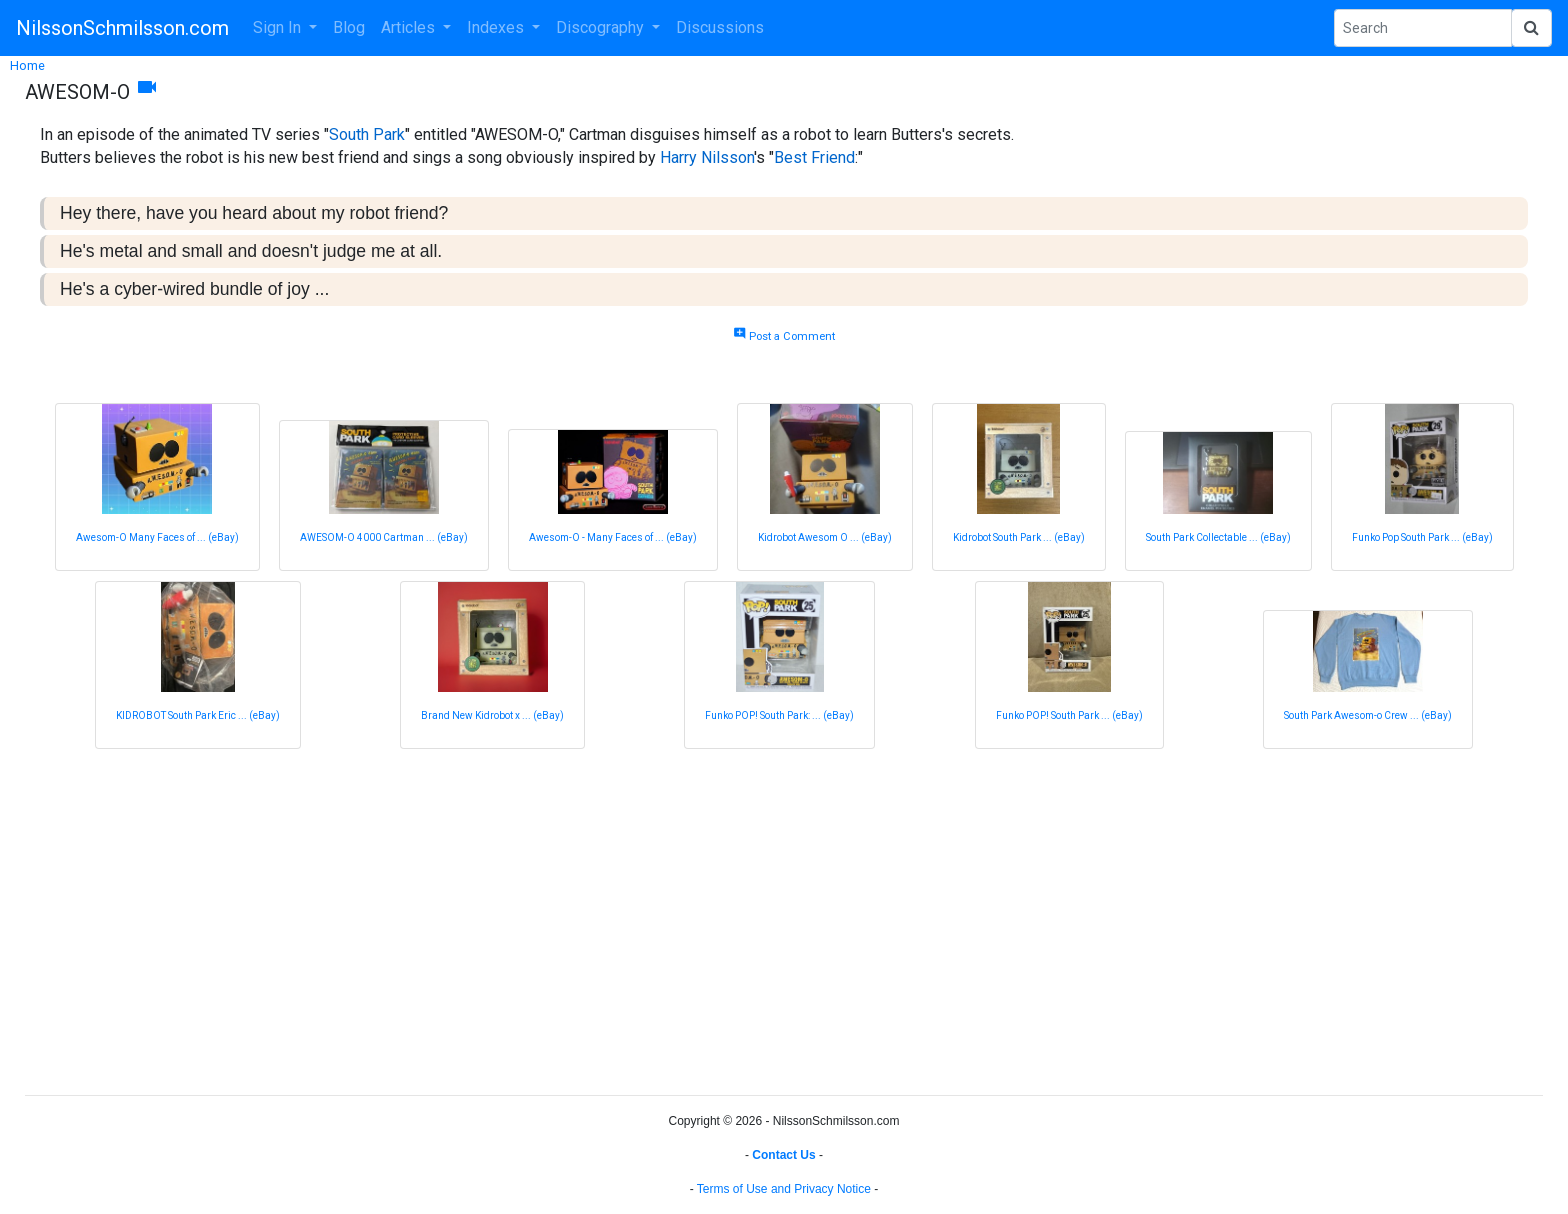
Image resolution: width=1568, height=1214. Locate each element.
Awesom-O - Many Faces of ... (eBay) (613, 537)
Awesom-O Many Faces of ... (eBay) (157, 537)
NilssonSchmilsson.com (122, 28)
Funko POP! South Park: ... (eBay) (779, 715)
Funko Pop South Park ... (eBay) (1422, 537)
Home (27, 65)
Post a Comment (784, 336)
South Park (367, 134)
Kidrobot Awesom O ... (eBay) (825, 537)
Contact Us (783, 1155)
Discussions (720, 27)
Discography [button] (602, 27)
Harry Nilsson (707, 157)
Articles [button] (410, 27)
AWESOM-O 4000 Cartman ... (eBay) (384, 537)
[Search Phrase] (1423, 28)
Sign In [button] (279, 27)
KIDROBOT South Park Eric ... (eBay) (198, 715)
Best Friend (814, 157)
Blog (349, 27)
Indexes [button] (497, 27)
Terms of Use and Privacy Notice (784, 1189)
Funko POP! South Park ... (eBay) (1069, 715)
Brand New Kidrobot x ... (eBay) (492, 715)
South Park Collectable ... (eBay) (1218, 537)
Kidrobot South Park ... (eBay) (1019, 537)
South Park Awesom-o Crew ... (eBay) (1368, 715)
